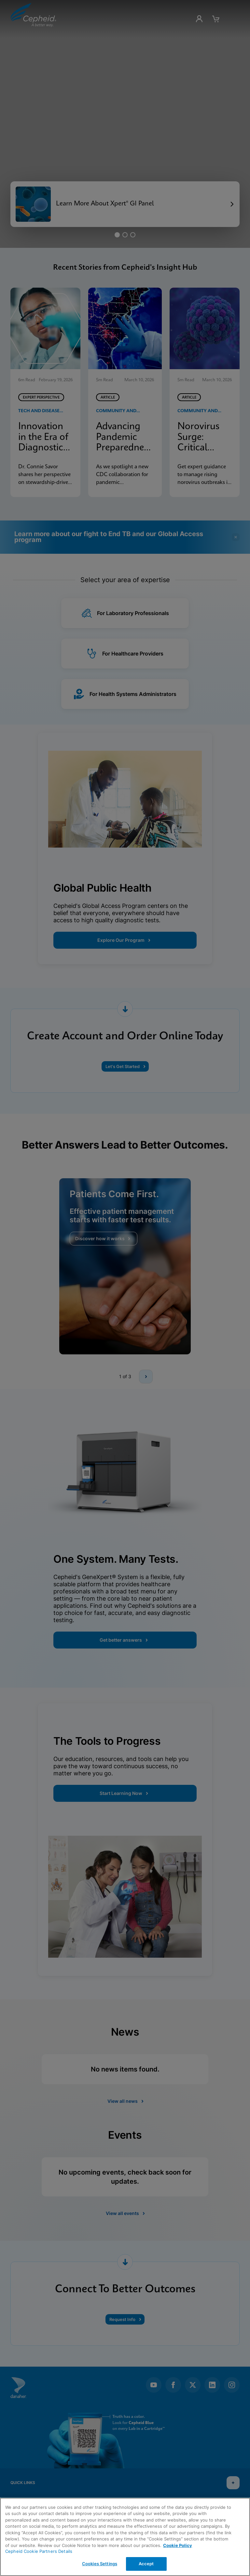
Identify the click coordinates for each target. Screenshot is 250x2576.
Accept (146, 2563)
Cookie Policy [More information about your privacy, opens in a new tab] (177, 2545)
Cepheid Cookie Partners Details (38, 2551)
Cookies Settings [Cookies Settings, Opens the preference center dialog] (99, 2563)
